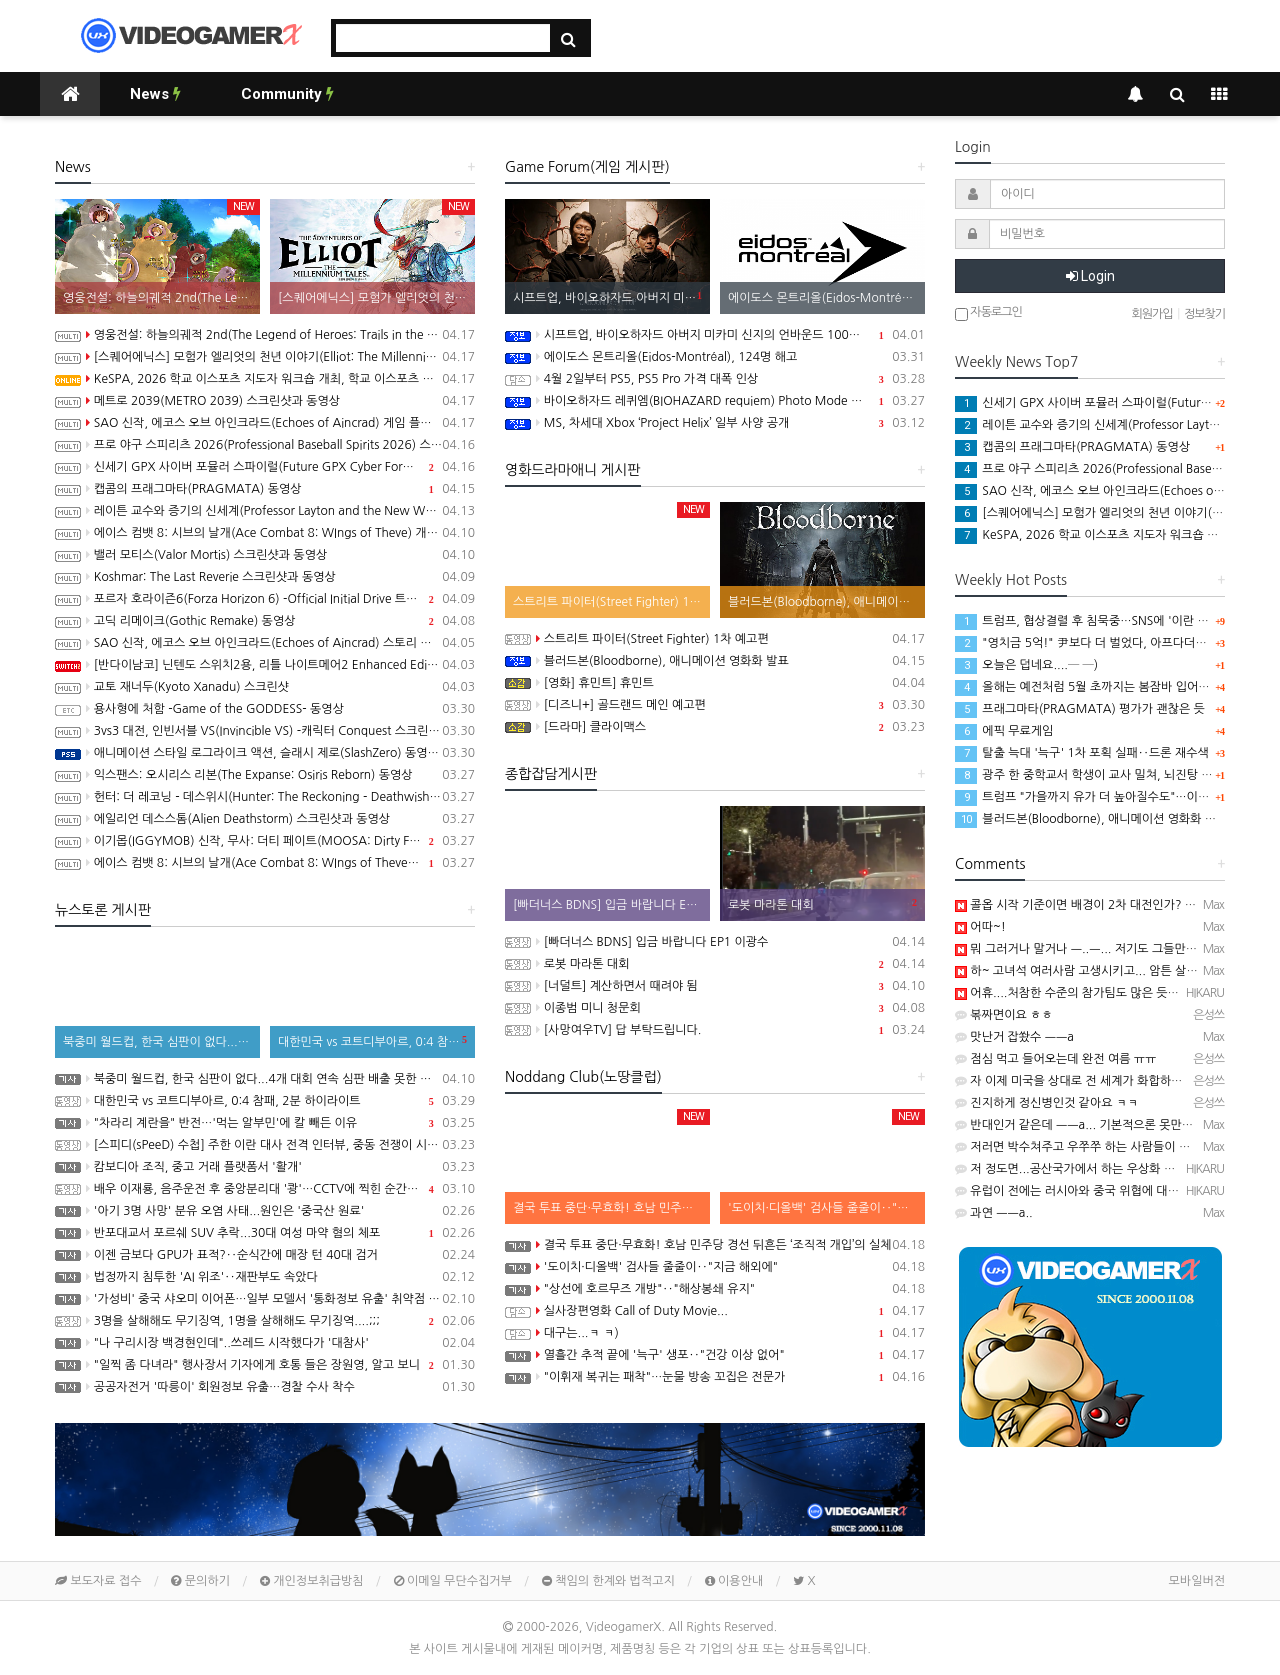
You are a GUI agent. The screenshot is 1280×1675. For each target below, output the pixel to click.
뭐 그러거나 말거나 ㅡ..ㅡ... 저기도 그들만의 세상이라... (1106, 949)
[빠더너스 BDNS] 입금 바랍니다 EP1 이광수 (715, 942)
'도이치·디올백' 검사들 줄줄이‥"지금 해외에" (715, 1267)
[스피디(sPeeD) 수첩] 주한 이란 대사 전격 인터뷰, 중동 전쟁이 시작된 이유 (265, 1145)
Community (287, 94)
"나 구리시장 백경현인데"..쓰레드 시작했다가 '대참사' (265, 1343)
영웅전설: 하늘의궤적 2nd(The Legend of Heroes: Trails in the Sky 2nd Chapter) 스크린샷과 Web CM (265, 335)
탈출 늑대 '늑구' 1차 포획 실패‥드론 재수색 (1082, 753)
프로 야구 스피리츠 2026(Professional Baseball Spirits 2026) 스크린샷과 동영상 (265, 445)
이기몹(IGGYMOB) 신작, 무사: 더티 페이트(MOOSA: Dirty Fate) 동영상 (265, 841)
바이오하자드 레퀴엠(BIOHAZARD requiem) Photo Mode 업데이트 (715, 401)
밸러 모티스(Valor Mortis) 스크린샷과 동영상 (265, 555)
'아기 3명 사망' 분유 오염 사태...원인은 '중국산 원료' (265, 1211)
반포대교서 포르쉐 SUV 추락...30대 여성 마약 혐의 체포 (265, 1233)
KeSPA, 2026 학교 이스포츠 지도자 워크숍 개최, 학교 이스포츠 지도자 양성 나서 (265, 379)
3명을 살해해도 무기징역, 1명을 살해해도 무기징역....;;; (265, 1321)
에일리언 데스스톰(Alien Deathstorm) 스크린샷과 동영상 (265, 819)
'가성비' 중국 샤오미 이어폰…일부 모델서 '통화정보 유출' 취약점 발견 (265, 1299)
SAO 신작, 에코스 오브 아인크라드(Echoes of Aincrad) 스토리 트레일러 (265, 643)
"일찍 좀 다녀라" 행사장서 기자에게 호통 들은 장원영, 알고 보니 (265, 1365)
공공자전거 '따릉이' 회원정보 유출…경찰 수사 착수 (265, 1387)
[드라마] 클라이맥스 (715, 727)
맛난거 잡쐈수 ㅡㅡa (1014, 1037)
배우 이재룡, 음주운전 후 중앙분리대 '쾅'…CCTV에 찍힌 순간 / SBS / (265, 1189)
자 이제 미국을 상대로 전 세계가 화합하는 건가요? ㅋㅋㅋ (1109, 1081)
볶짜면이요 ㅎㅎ (1004, 1015)
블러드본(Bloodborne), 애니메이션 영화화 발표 (715, 661)
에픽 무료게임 (1004, 731)
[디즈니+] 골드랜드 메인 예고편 (715, 705)
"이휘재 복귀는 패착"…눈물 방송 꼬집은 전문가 (715, 1377)
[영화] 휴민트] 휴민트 (715, 683)
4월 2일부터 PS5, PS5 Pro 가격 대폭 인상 (715, 379)
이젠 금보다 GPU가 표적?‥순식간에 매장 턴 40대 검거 (265, 1255)
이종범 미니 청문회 (715, 1008)
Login (1090, 276)
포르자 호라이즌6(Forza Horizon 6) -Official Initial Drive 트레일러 (265, 599)
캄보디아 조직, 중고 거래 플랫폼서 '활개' (265, 1167)
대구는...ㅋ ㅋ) (715, 1333)
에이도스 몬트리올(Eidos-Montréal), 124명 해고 (715, 357)
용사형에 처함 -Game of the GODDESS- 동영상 (265, 709)
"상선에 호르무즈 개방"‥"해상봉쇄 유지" (715, 1289)
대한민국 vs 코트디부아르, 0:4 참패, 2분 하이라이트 (265, 1101)
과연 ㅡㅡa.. (994, 1213)
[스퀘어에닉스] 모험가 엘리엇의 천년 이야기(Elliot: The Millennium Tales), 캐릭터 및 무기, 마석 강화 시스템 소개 (265, 357)
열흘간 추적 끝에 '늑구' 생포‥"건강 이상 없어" (715, 1355)
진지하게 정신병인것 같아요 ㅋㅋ (1046, 1103)
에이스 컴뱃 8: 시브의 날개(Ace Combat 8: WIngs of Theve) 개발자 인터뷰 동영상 (265, 533)
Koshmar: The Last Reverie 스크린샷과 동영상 (265, 577)
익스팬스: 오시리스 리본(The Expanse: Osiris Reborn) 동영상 (265, 775)
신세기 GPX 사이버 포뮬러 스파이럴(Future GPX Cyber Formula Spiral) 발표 (265, 467)
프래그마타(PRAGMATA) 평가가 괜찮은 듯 (1080, 709)
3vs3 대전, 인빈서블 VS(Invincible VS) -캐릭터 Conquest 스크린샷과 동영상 (265, 731)
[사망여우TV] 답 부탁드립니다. (715, 1030)
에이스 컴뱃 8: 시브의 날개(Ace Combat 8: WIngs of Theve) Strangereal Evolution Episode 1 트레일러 (265, 863)
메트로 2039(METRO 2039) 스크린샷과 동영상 (265, 401)
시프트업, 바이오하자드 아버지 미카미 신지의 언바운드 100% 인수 (715, 335)
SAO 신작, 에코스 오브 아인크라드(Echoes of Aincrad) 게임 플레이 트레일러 (265, 423)
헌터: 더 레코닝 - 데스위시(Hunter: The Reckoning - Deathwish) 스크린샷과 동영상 (265, 797)
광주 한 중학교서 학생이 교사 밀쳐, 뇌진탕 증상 (1089, 775)
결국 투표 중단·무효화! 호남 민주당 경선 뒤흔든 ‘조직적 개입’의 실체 (715, 1245)
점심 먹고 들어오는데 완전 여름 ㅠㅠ (1055, 1059)
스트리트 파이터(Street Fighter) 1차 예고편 (715, 639)
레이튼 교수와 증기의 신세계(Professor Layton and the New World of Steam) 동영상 (265, 511)
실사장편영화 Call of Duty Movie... (715, 1311)
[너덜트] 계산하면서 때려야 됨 (715, 986)
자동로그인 (988, 313)
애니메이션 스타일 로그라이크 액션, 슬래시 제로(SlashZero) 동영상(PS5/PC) (265, 753)
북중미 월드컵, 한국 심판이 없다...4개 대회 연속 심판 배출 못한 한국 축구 (265, 1079)
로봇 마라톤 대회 (715, 964)
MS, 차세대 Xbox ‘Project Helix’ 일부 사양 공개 (715, 423)
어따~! (980, 927)
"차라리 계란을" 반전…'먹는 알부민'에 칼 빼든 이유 (265, 1123)
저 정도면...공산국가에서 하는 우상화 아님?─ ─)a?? (1099, 1169)
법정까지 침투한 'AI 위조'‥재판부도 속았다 (265, 1277)
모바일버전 (1197, 1581)
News (155, 94)
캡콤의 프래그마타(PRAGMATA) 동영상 (265, 489)
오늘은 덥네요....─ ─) (1026, 665)
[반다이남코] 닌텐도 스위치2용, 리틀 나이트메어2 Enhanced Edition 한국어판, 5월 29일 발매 (265, 665)
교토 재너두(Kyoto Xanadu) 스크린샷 (265, 687)
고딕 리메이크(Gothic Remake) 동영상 (265, 621)
